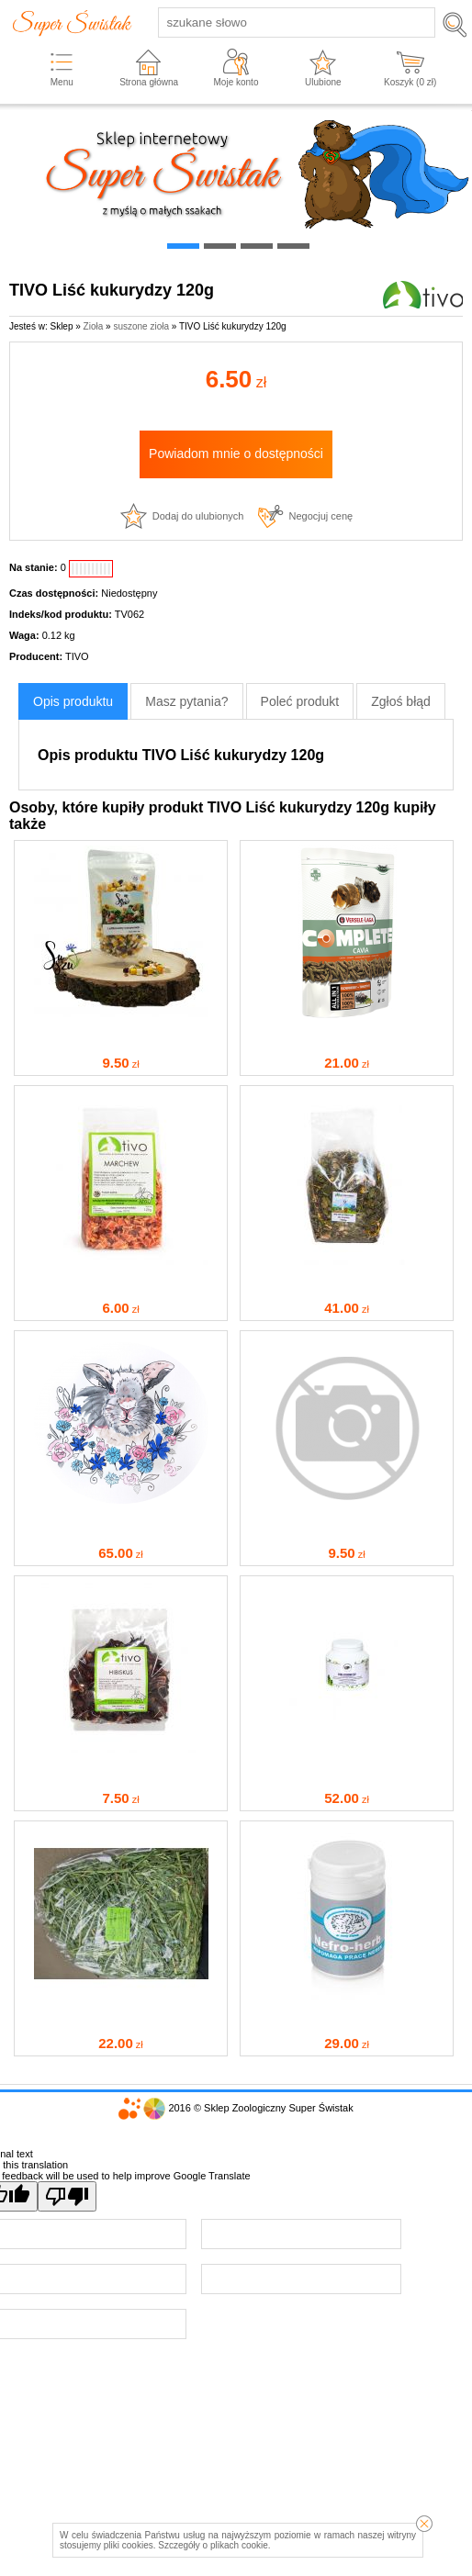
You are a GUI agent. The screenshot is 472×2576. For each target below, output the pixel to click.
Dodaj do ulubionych (198, 515)
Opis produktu (73, 701)
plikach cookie (239, 2545)
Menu (62, 82)
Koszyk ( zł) (410, 82)
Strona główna (148, 82)
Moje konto (236, 82)
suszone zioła (141, 326)
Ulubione (323, 82)
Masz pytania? (186, 701)
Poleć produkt (300, 701)
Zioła (94, 326)
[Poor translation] (67, 2196)
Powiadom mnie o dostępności (236, 453)
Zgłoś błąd (401, 701)
